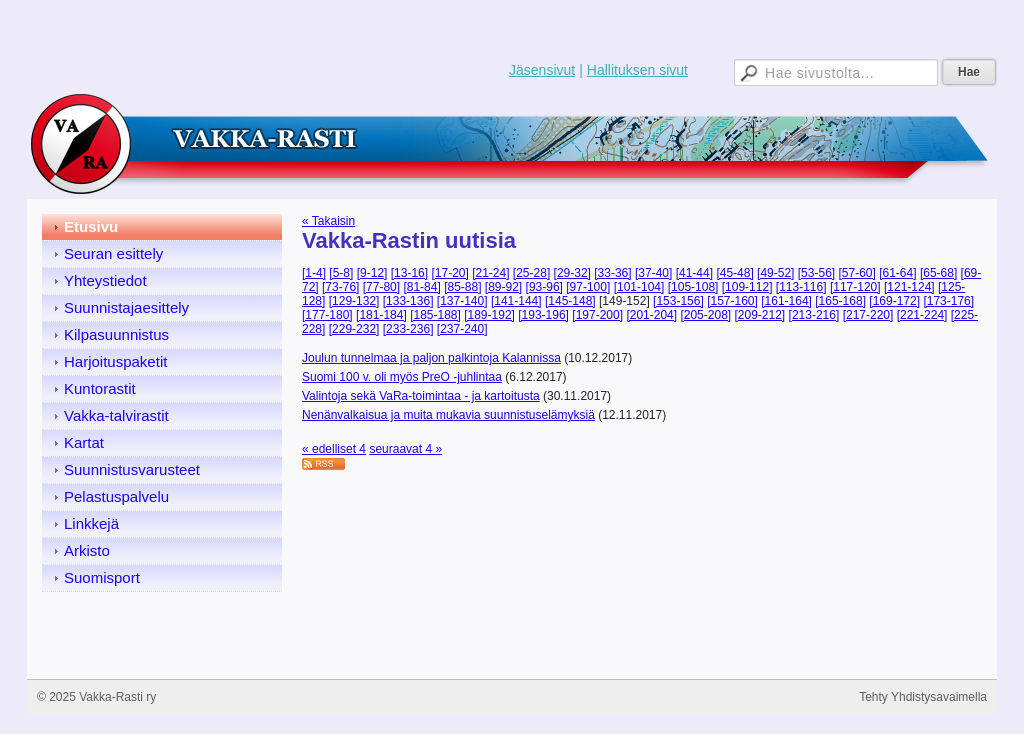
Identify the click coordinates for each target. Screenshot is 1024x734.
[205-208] (705, 315)
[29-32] (572, 273)
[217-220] (868, 315)
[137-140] (462, 301)
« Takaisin (328, 221)
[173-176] (948, 301)
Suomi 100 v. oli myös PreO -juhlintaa (402, 377)
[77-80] (381, 287)
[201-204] (651, 315)
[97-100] (588, 287)
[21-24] (490, 273)
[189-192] (489, 315)
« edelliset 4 (334, 449)
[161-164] (786, 301)
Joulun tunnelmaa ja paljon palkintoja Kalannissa (431, 358)
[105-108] (693, 287)
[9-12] (372, 273)
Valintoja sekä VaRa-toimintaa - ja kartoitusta (421, 396)
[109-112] (747, 287)
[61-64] (897, 273)
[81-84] (421, 287)
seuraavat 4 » (405, 449)
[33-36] (612, 273)
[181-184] (381, 315)
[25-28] (531, 273)
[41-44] (694, 273)
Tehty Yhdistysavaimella (923, 697)
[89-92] (503, 287)
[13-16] (409, 273)
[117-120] (855, 287)
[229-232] (354, 329)
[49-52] (775, 273)
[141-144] (516, 301)
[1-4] (314, 273)
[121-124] (909, 287)
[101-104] (639, 287)
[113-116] (801, 287)
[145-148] (570, 301)
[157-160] (732, 301)
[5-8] (341, 273)
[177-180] (327, 315)
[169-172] (894, 301)
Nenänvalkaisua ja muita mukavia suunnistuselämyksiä (448, 415)
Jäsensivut (542, 70)
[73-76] (340, 287)
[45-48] (734, 273)
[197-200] (597, 315)
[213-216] (814, 315)
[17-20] (449, 273)
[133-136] (408, 301)
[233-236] (408, 329)
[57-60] (856, 273)
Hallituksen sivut (637, 70)
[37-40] (653, 273)
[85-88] (462, 287)
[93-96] (544, 287)
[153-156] (678, 301)
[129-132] (354, 301)
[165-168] (840, 301)
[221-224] (922, 315)
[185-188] (435, 315)
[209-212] (760, 315)
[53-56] (816, 273)
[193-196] (543, 315)
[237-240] (462, 329)
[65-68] (938, 273)
